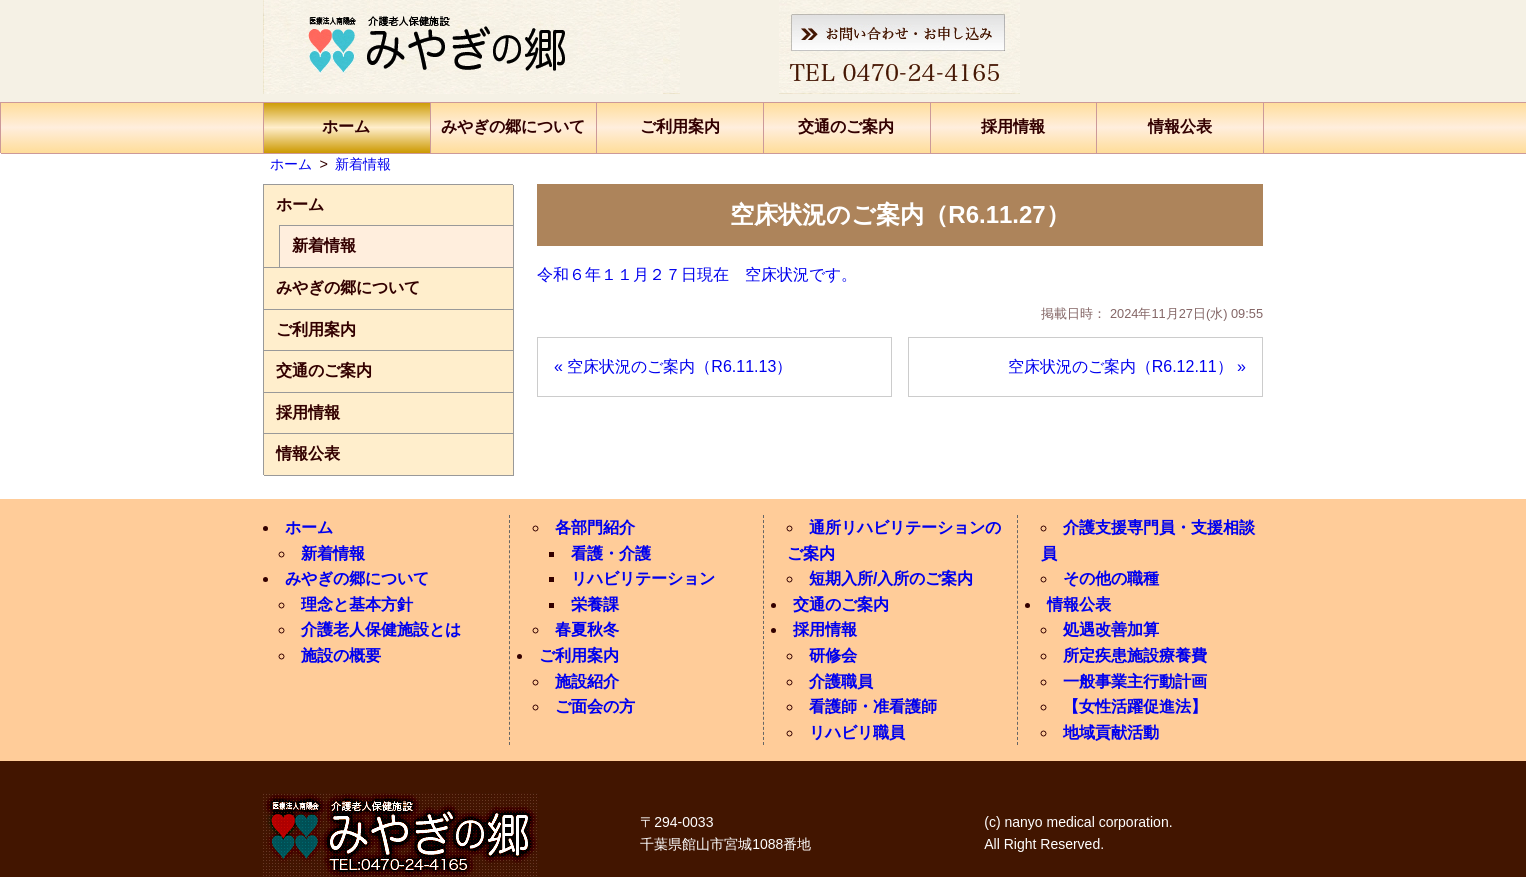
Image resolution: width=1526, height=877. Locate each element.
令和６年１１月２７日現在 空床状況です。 (697, 274)
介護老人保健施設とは (381, 629)
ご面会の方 (595, 706)
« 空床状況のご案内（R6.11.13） (673, 366)
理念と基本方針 (357, 604)
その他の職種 (1111, 578)
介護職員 (841, 681)
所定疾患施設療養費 (1135, 655)
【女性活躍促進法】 (1135, 706)
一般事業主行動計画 (1135, 681)
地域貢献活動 (1111, 732)
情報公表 (1180, 126)
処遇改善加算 (1111, 629)
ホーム (346, 126)
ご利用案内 (680, 126)
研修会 (833, 655)
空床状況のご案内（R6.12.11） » (1127, 366)
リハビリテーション (643, 578)
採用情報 (1013, 126)
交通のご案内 (846, 126)
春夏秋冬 (587, 629)
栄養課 (595, 604)
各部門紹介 (595, 527)
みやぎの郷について (513, 126)
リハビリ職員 (857, 732)
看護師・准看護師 (873, 706)
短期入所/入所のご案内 (891, 578)
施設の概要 (341, 655)
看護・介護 (611, 553)
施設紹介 (587, 681)
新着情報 (324, 245)
